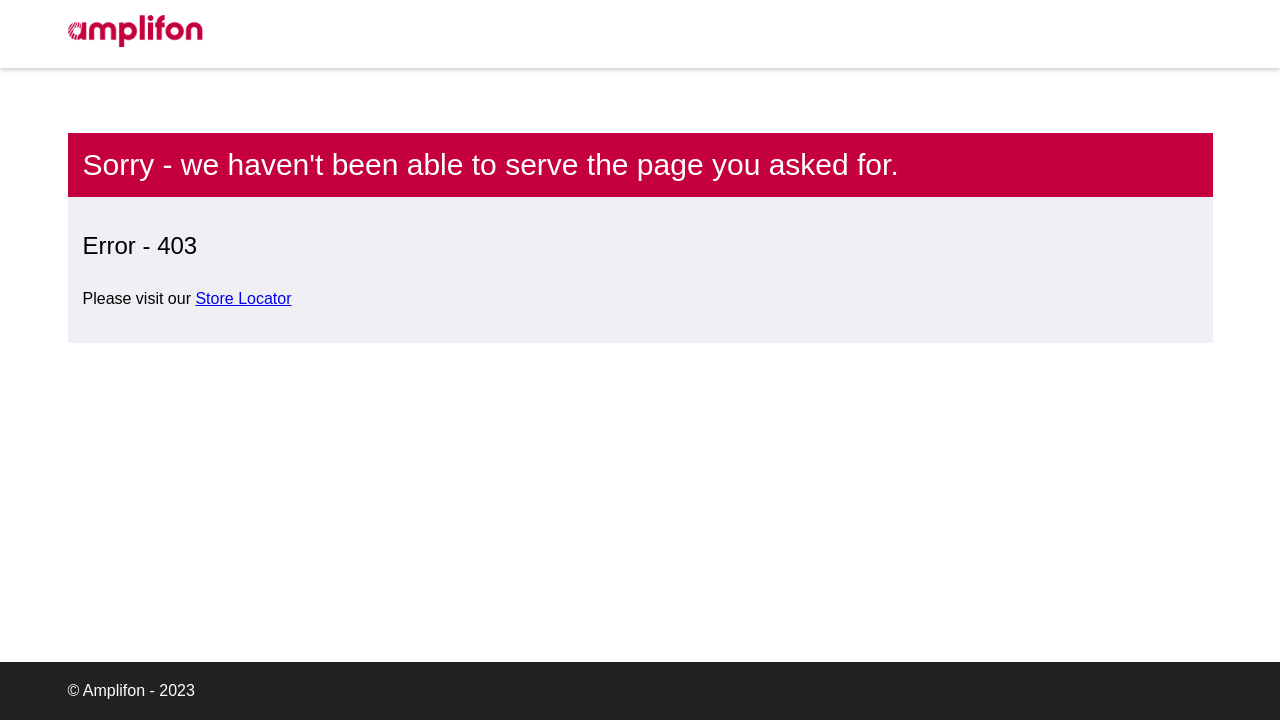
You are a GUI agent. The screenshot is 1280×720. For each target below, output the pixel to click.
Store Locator (243, 298)
